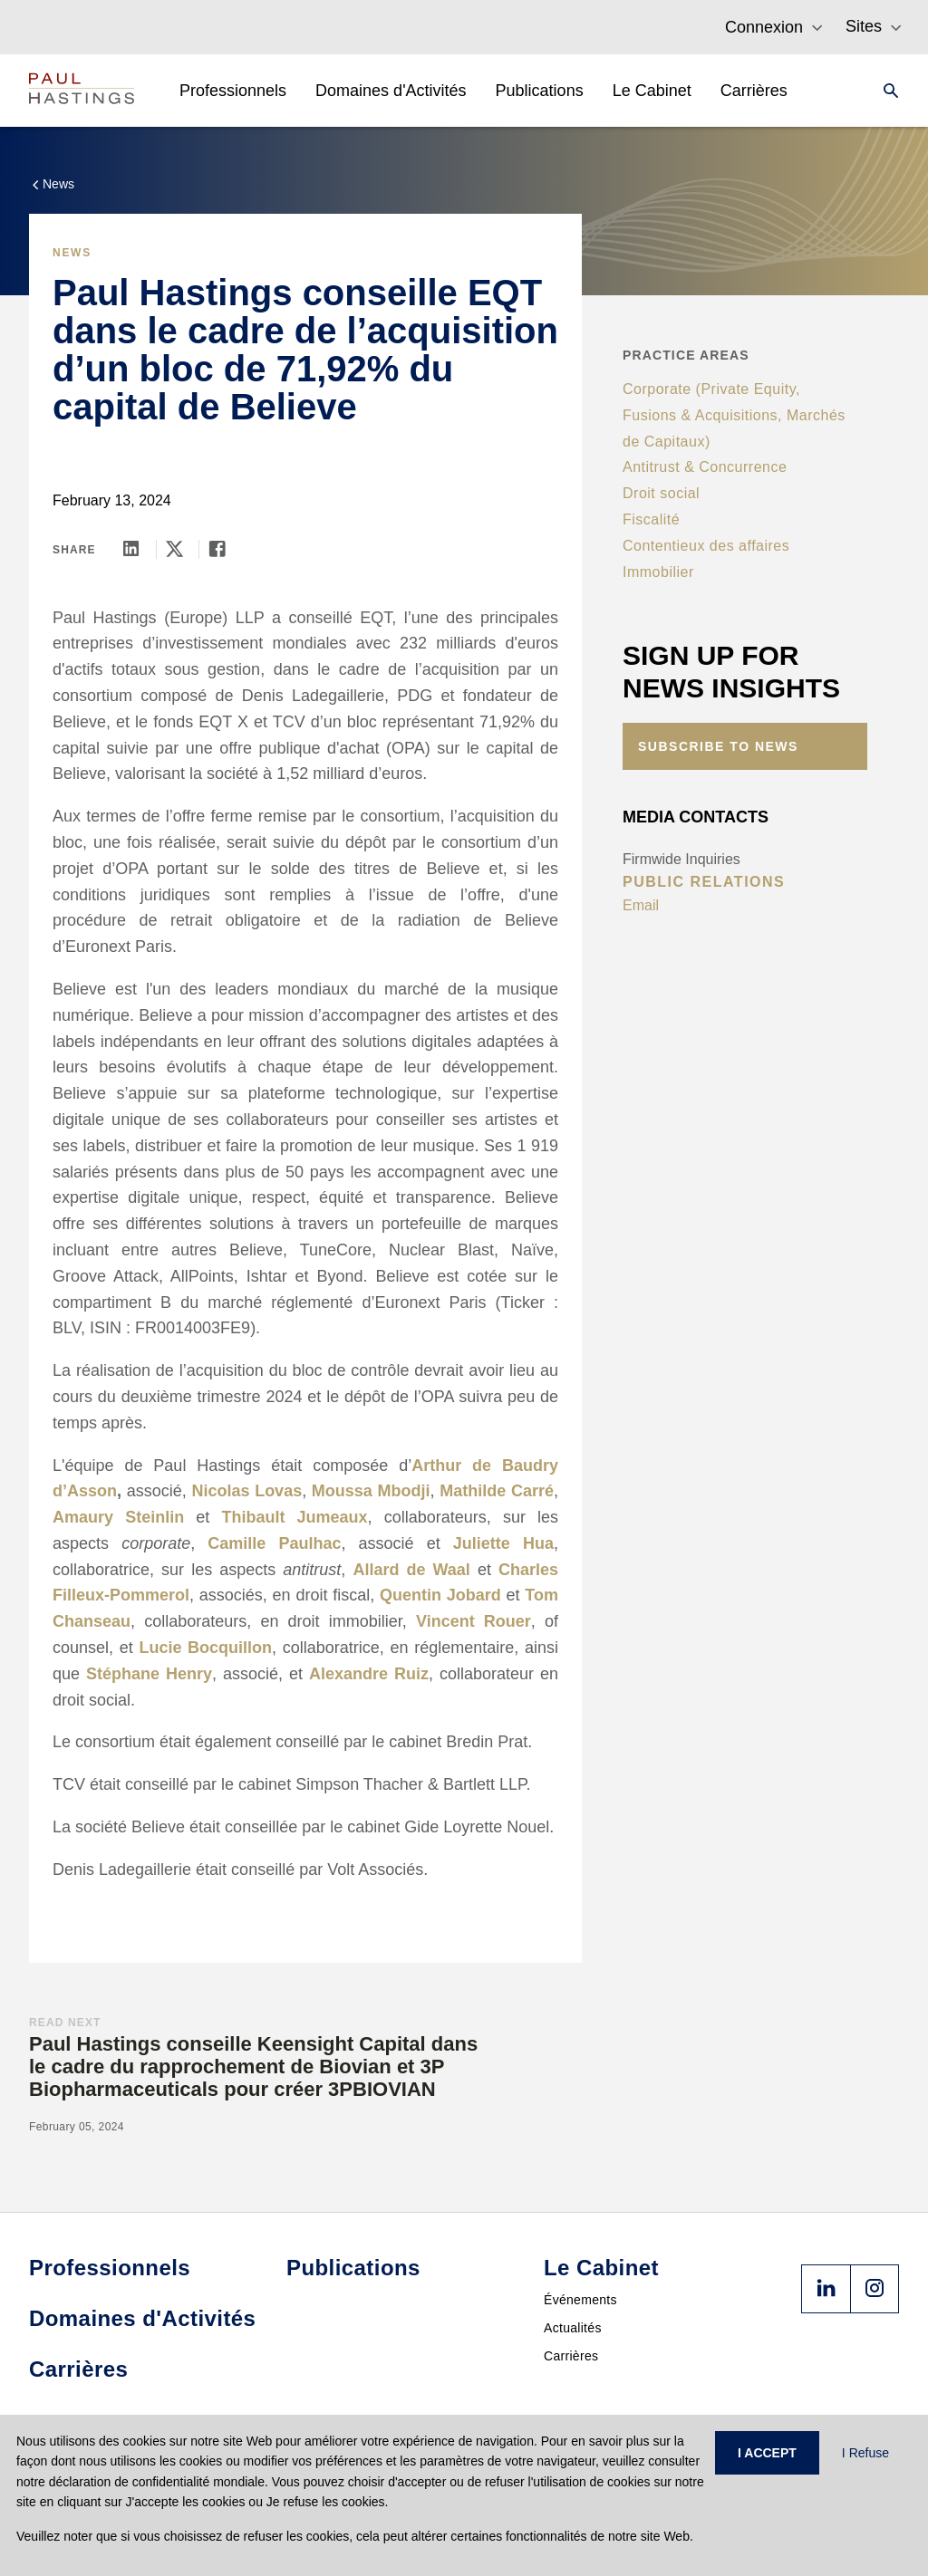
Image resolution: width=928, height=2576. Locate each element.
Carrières (571, 2356)
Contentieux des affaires (706, 545)
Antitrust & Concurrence (705, 467)
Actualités (573, 2328)
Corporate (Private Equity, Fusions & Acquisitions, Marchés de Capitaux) (734, 415)
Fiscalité (651, 519)
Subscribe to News (718, 746)
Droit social (661, 493)
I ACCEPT (767, 2453)
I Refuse (865, 2453)
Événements (580, 2299)
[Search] (885, 90)
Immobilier (658, 572)
